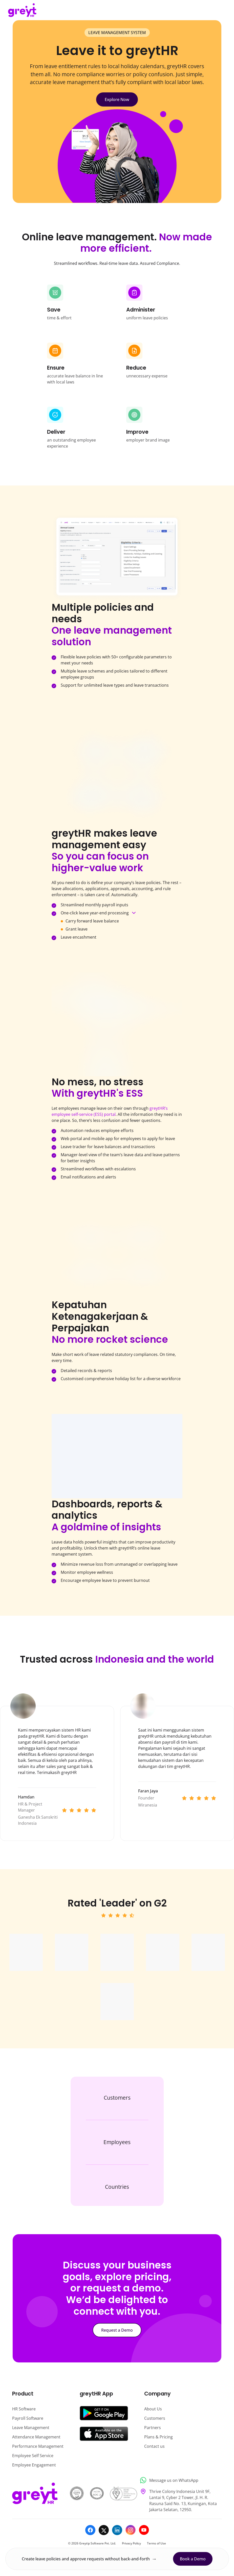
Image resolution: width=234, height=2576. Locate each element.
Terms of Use (156, 2543)
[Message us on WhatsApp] (179, 2480)
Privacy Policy (131, 2543)
